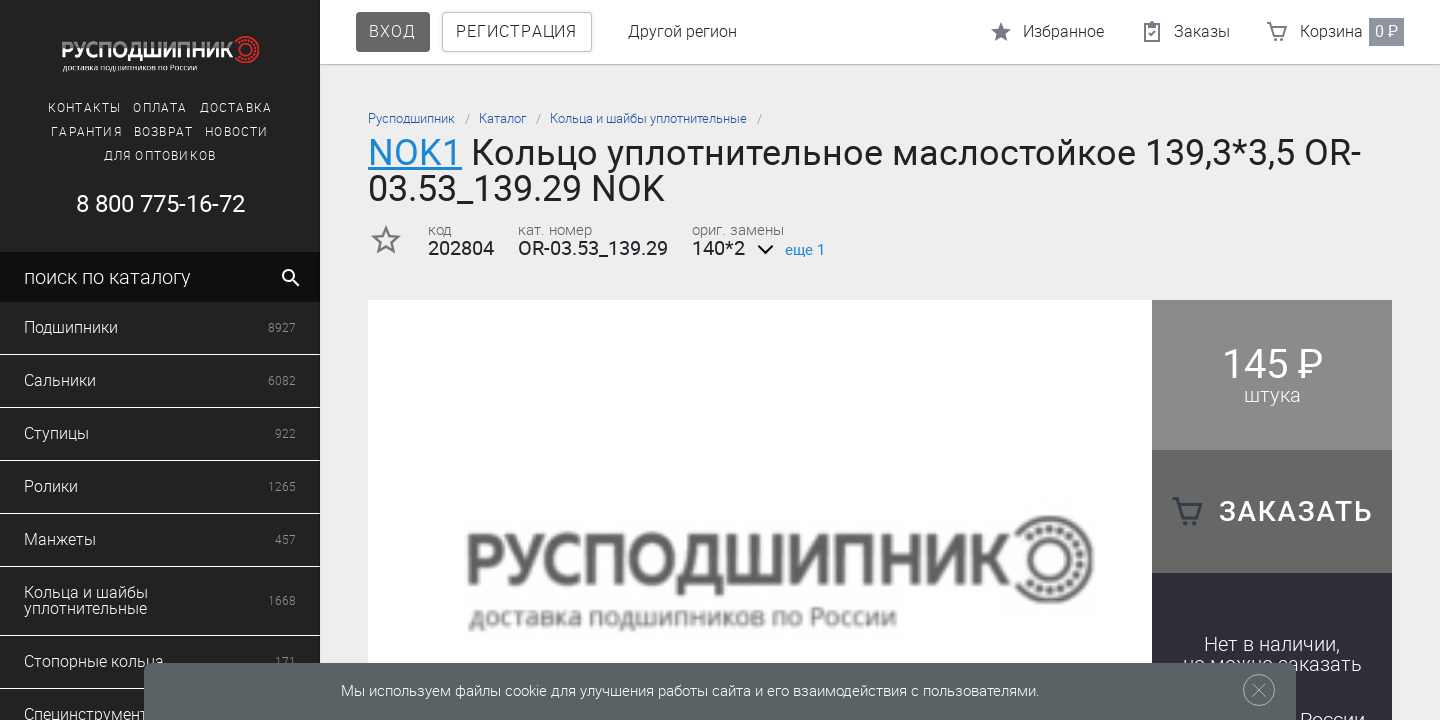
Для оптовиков (160, 156)
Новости (236, 132)
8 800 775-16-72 (160, 204)
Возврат (163, 132)
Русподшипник (411, 118)
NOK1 (415, 152)
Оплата (160, 108)
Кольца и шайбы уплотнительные (648, 118)
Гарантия (86, 132)
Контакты (85, 108)
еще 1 (787, 250)
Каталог (502, 118)
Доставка (236, 108)
